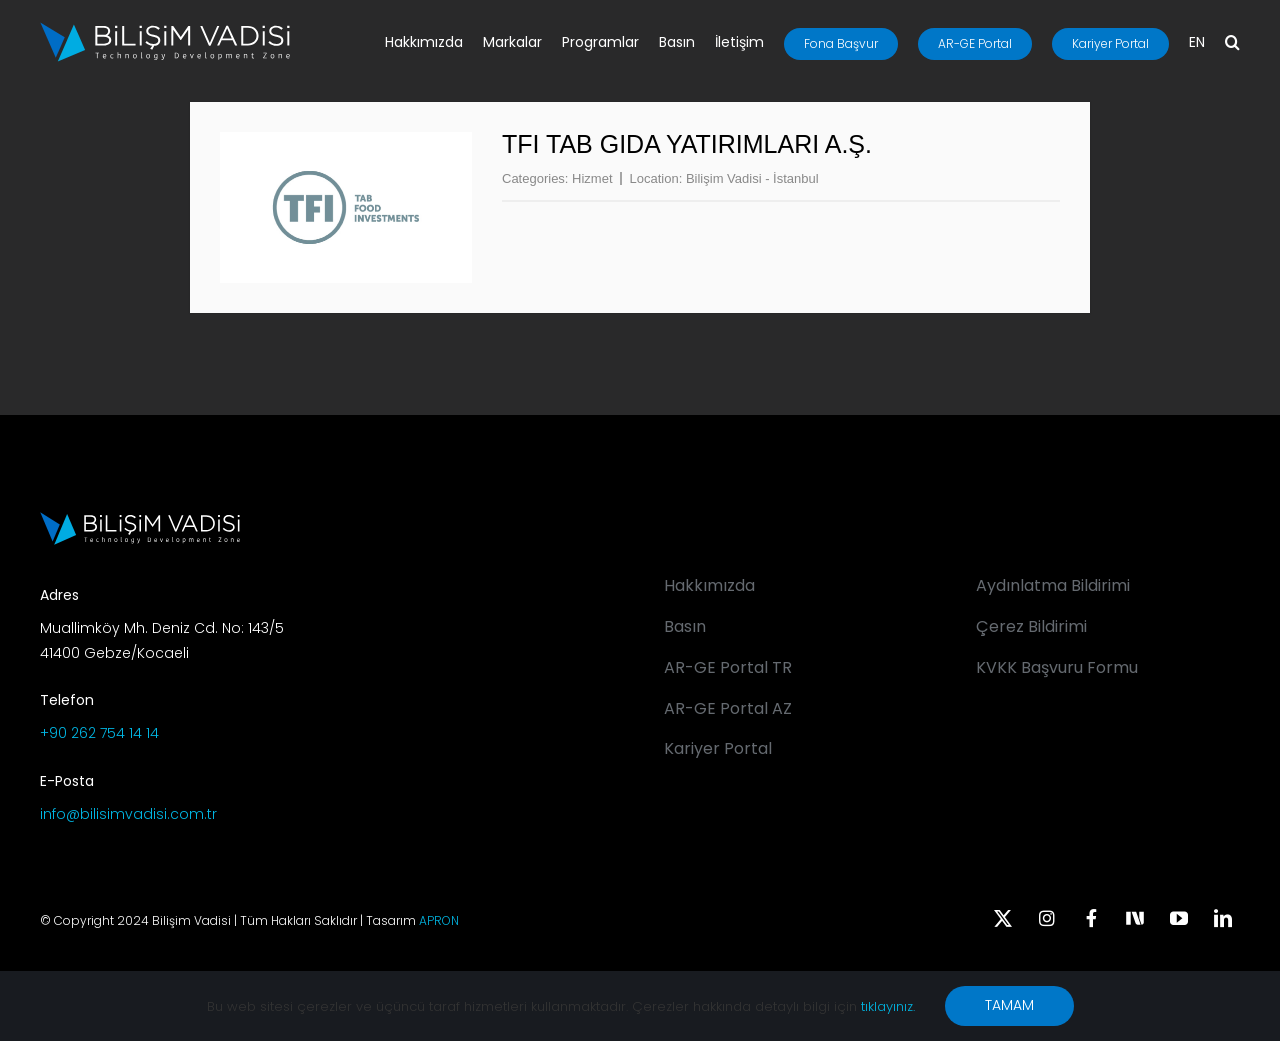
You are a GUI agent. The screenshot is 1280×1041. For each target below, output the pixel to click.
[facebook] (1091, 918)
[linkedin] (1223, 918)
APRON (439, 920)
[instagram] (1047, 918)
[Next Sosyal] (1135, 916)
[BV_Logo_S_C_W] (165, 29)
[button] (1232, 44)
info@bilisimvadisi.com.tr (128, 814)
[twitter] (1003, 918)
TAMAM (1009, 1005)
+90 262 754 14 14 (99, 733)
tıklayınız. (888, 1006)
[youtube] (1179, 918)
